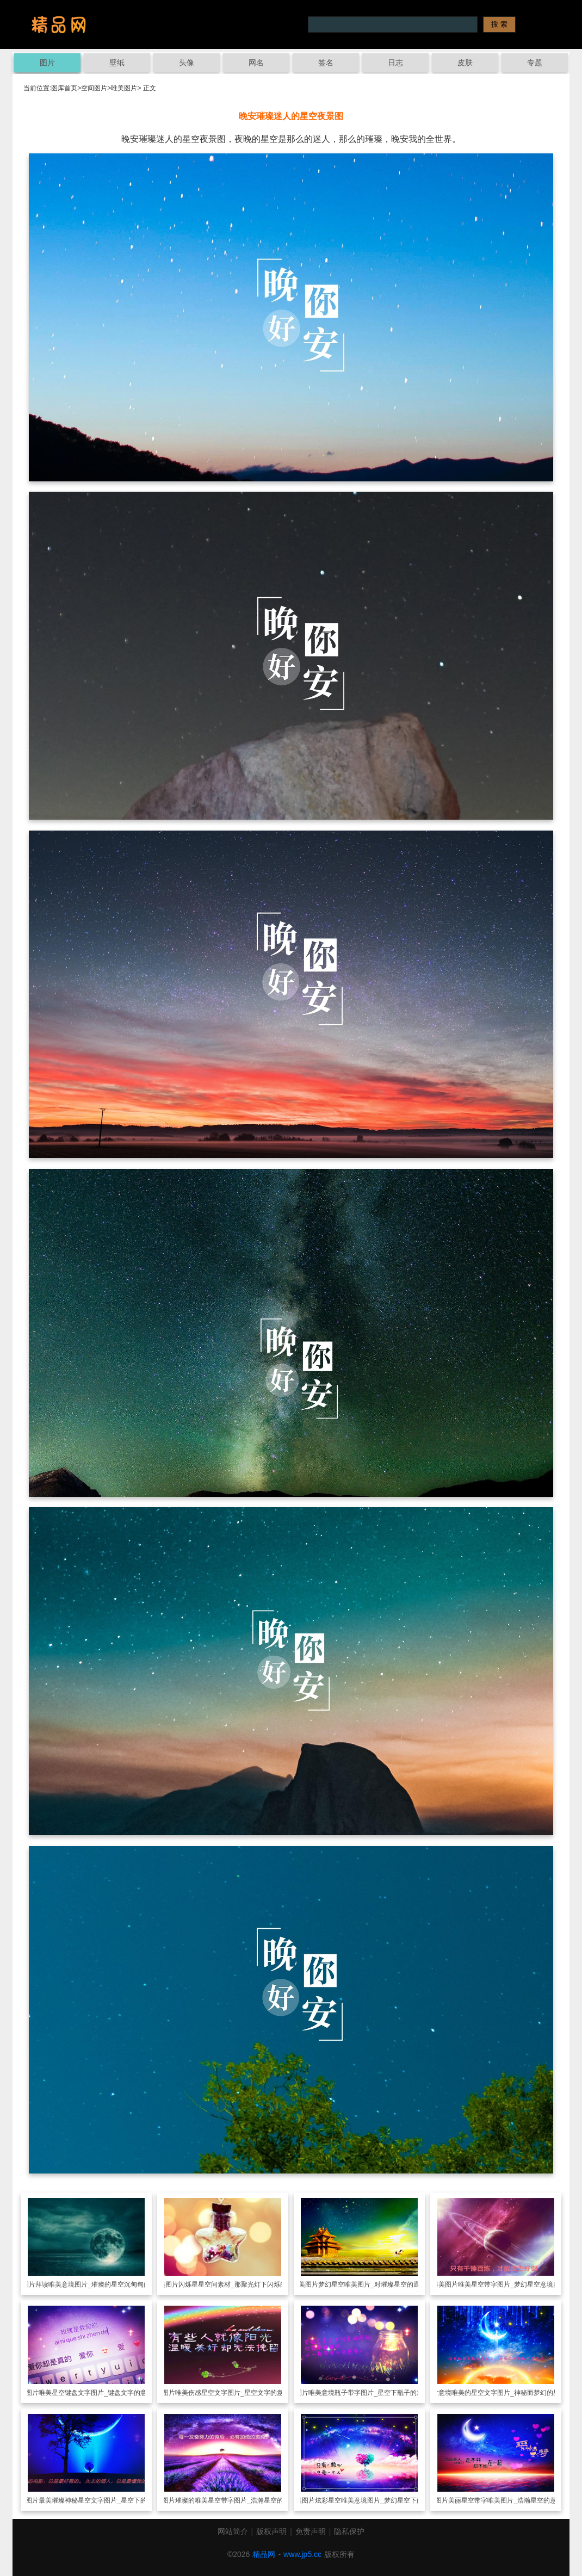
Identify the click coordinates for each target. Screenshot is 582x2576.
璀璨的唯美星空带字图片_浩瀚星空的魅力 (235, 2500)
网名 (256, 62)
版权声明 (271, 2531)
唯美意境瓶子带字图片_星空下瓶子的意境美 (372, 2393)
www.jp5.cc (302, 2554)
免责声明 (310, 2531)
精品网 (263, 2554)
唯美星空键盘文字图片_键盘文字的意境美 (99, 2393)
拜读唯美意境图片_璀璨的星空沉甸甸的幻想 (99, 2284)
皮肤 (465, 62)
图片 (47, 62)
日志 (395, 62)
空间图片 (94, 88)
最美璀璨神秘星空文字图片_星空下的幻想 (99, 2500)
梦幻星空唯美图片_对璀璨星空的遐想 (372, 2284)
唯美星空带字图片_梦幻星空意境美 (509, 2284)
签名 (325, 62)
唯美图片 (124, 88)
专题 (534, 62)
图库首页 (64, 88)
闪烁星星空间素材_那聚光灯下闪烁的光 (235, 2284)
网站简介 (233, 2531)
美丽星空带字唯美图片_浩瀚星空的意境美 (508, 2500)
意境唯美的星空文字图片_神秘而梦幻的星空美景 (508, 2393)
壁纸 (117, 62)
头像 (186, 62)
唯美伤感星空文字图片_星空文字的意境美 (235, 2393)
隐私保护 (349, 2531)
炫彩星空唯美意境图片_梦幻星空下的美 (372, 2500)
